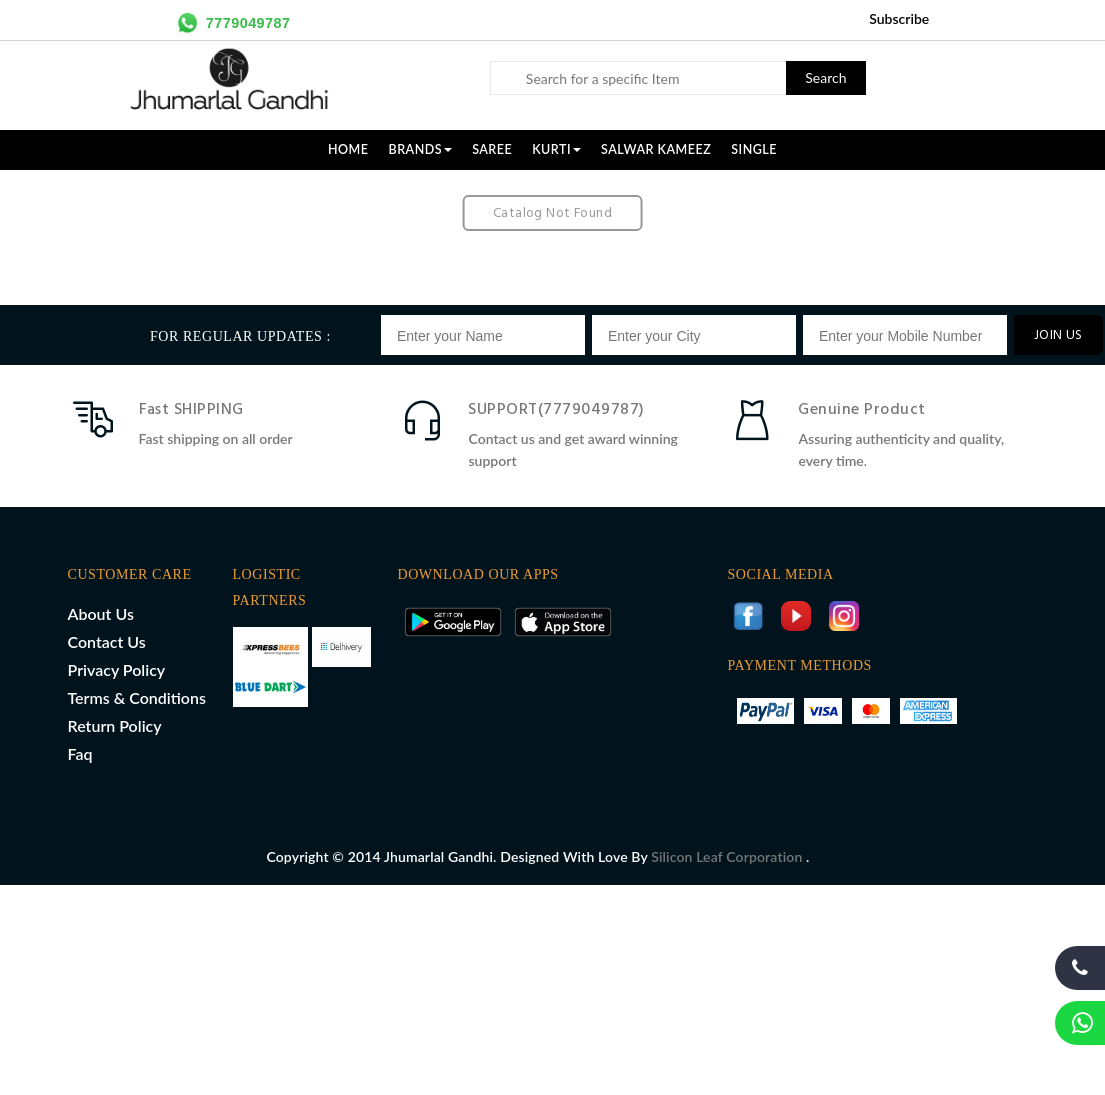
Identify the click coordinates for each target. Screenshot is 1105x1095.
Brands (421, 149)
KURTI (556, 149)
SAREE (492, 149)
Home (348, 149)
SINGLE (754, 149)
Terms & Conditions (137, 697)
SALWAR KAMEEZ (656, 149)
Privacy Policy (117, 669)
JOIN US (1058, 335)
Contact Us (107, 641)
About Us (101, 613)
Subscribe (899, 18)
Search (825, 77)
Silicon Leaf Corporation (728, 856)
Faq (80, 753)
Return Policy (115, 725)
